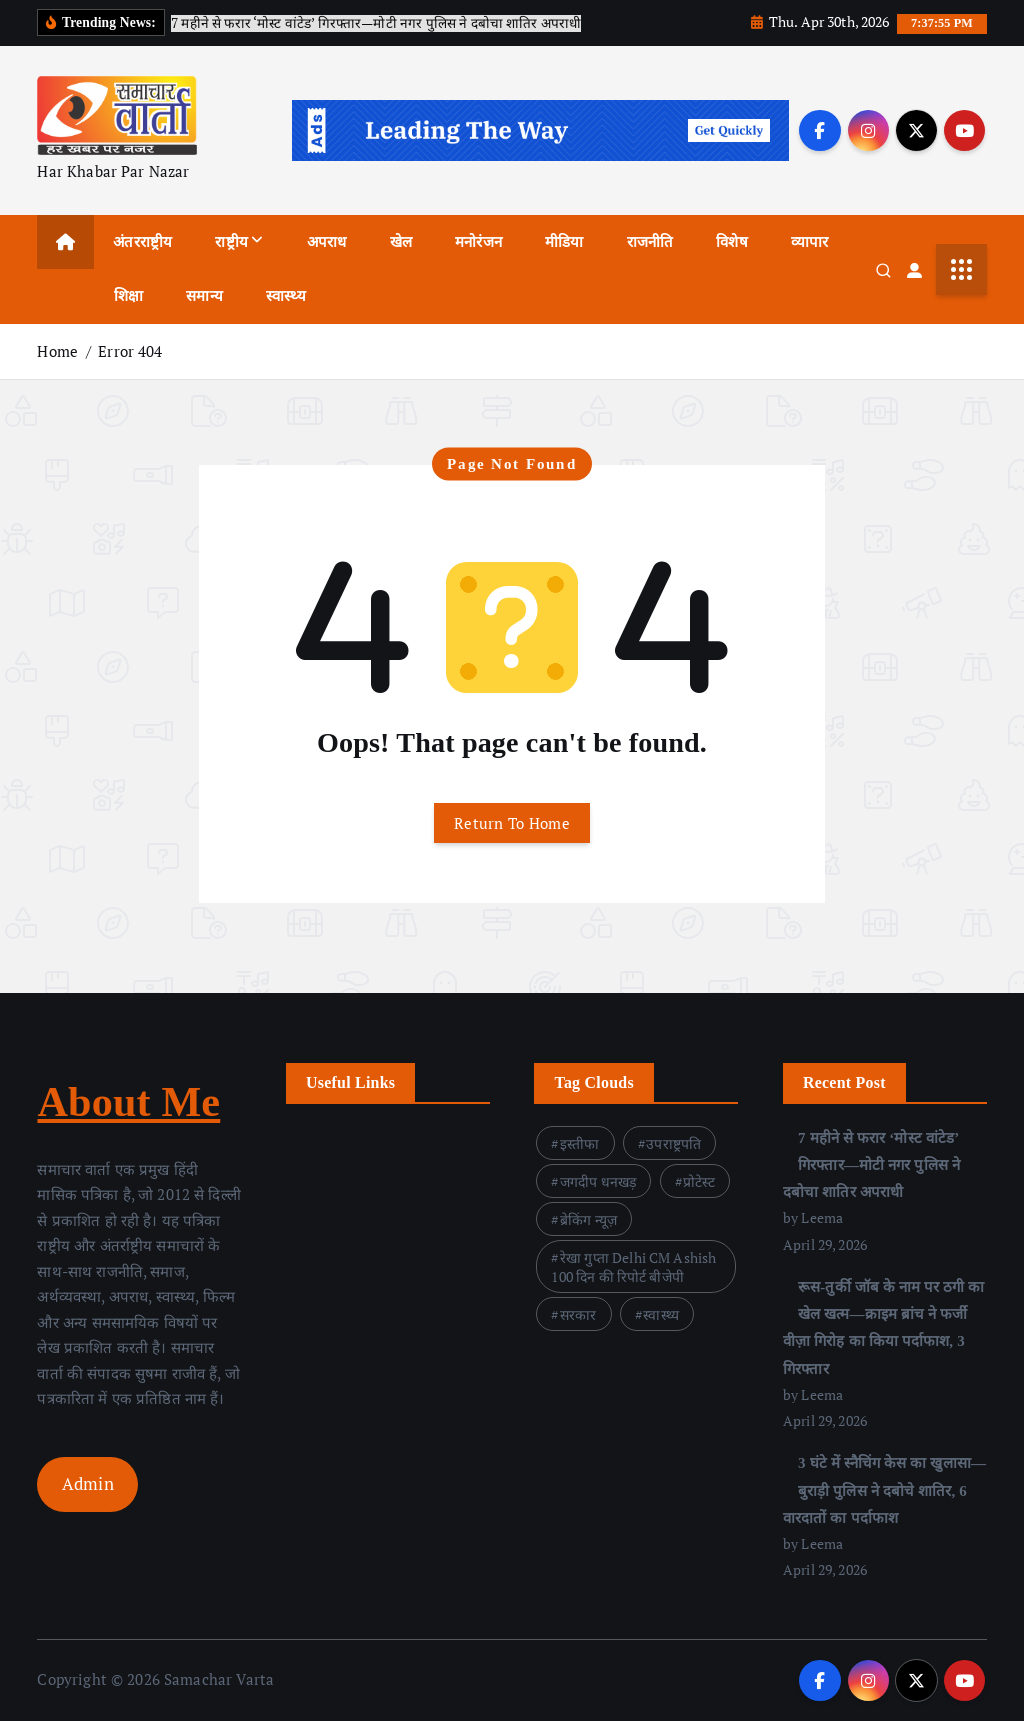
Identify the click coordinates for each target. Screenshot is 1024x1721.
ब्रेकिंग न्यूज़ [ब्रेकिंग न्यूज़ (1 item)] (588, 1219)
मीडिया (564, 242)
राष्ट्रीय (231, 242)
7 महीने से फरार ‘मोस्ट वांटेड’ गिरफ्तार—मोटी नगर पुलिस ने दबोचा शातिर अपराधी (871, 1165)
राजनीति (650, 242)
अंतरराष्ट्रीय (142, 242)
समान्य (204, 296)
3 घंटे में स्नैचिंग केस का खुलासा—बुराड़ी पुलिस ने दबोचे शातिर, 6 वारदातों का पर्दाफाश (884, 1491)
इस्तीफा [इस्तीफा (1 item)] (580, 1143)
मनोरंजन (478, 242)
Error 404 (130, 351)
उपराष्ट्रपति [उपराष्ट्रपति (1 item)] (673, 1143)
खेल (401, 242)
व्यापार (809, 242)
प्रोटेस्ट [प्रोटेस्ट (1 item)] (699, 1181)
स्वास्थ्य (286, 296)
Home (57, 351)
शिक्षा (128, 296)
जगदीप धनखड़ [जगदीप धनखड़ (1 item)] (598, 1181)
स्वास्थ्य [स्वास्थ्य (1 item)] (661, 1314)
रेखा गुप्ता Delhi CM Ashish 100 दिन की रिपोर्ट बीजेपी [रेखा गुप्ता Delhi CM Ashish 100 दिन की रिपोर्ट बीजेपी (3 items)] (633, 1267)
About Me (128, 1101)
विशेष (731, 242)
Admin (88, 1483)
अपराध (327, 242)
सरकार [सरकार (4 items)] (578, 1314)
